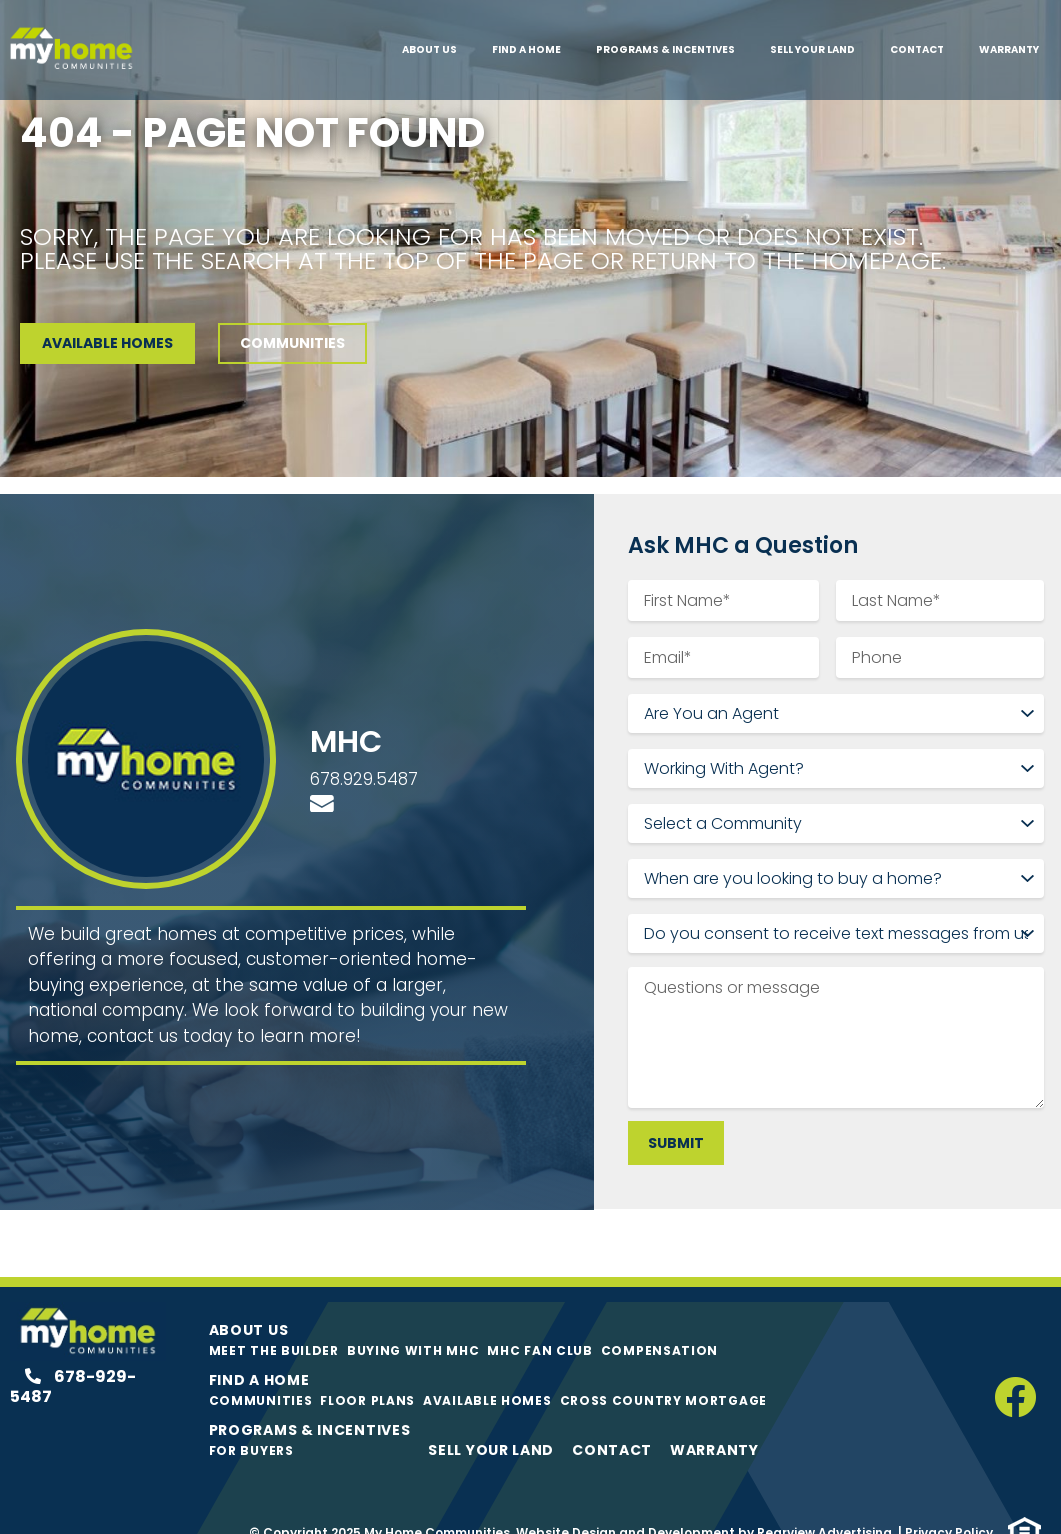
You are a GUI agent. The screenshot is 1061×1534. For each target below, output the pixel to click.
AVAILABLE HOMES (107, 343)
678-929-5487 (73, 1356)
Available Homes (487, 1370)
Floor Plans (367, 1370)
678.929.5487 (364, 764)
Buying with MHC (413, 1320)
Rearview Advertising (824, 1502)
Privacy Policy (949, 1502)
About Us (429, 49)
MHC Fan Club (539, 1320)
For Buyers (251, 1420)
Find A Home (526, 49)
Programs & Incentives (665, 49)
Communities (261, 1370)
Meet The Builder (274, 1320)
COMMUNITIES (292, 343)
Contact (917, 49)
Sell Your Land (812, 49)
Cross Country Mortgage (663, 1370)
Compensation (659, 1320)
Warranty (1009, 49)
